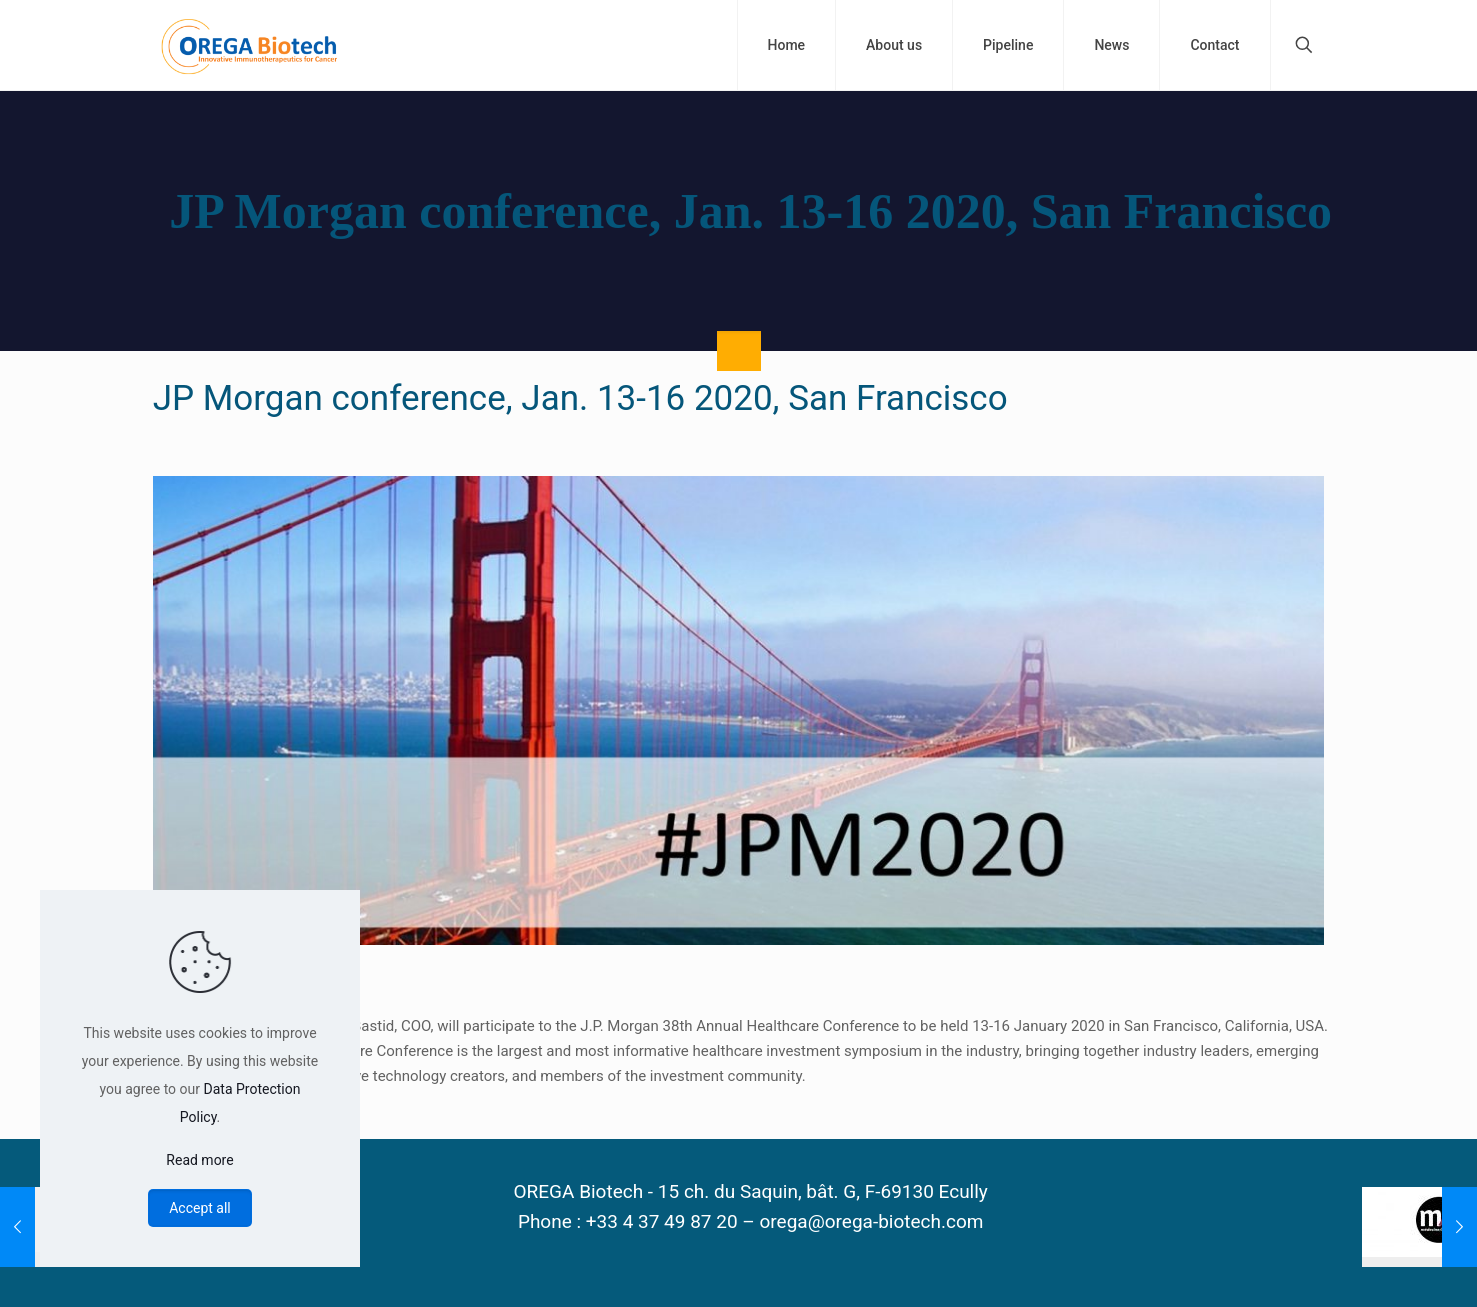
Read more (199, 1160)
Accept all (200, 1208)
